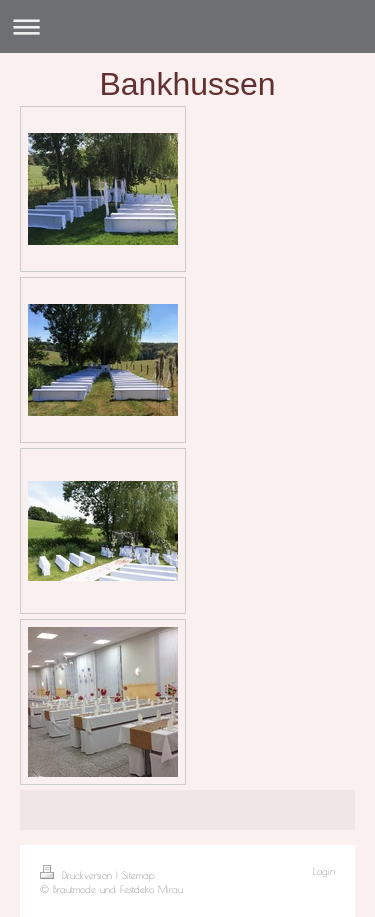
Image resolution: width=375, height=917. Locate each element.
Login (324, 871)
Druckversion (78, 875)
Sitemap (138, 875)
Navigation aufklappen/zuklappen (187, 26)
